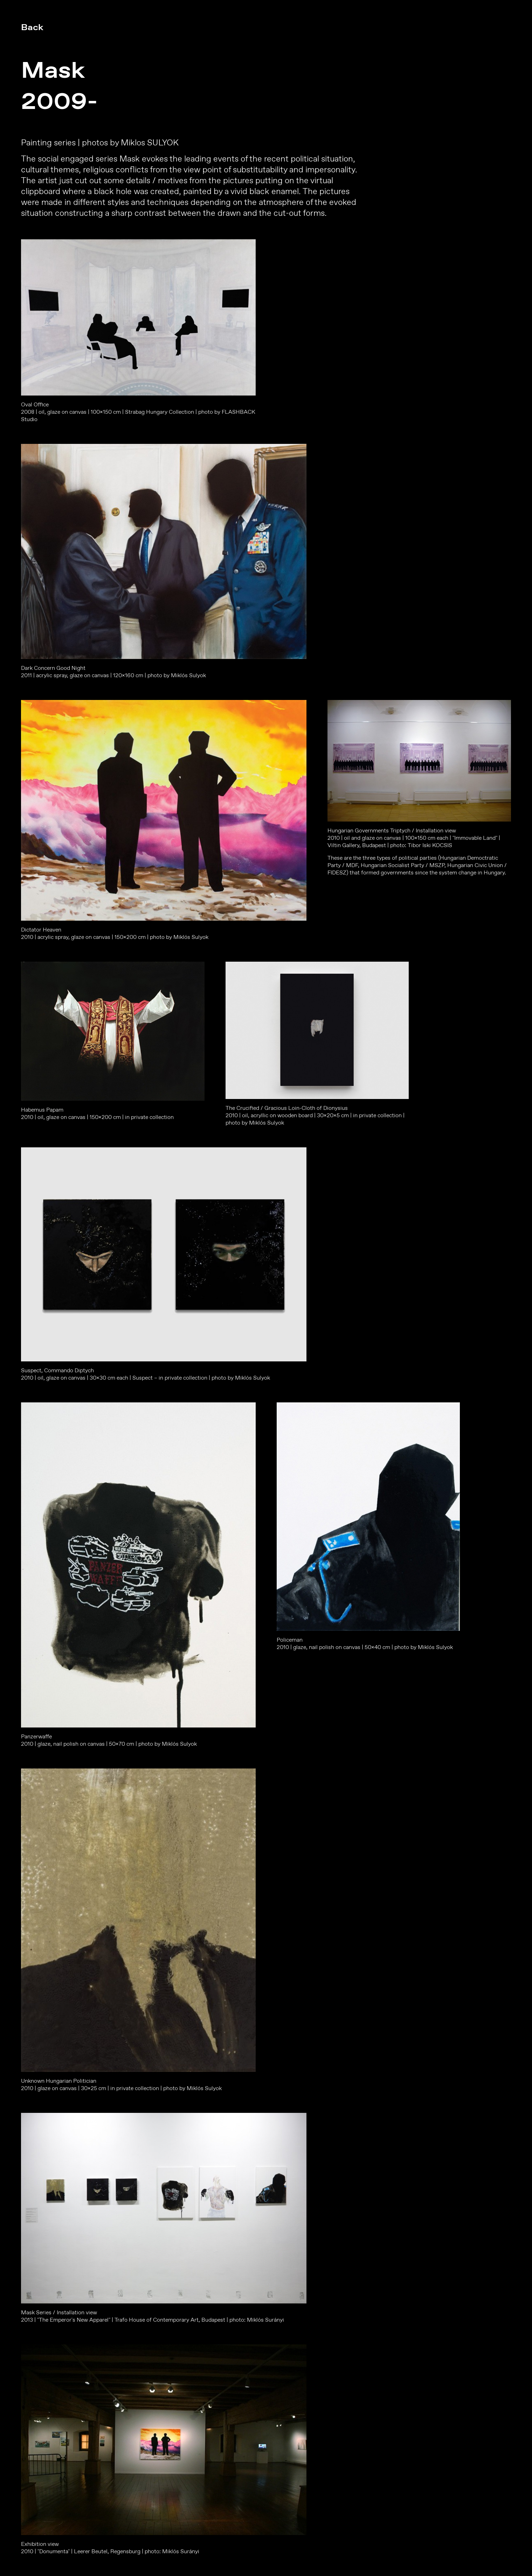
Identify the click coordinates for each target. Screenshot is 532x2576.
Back (32, 27)
